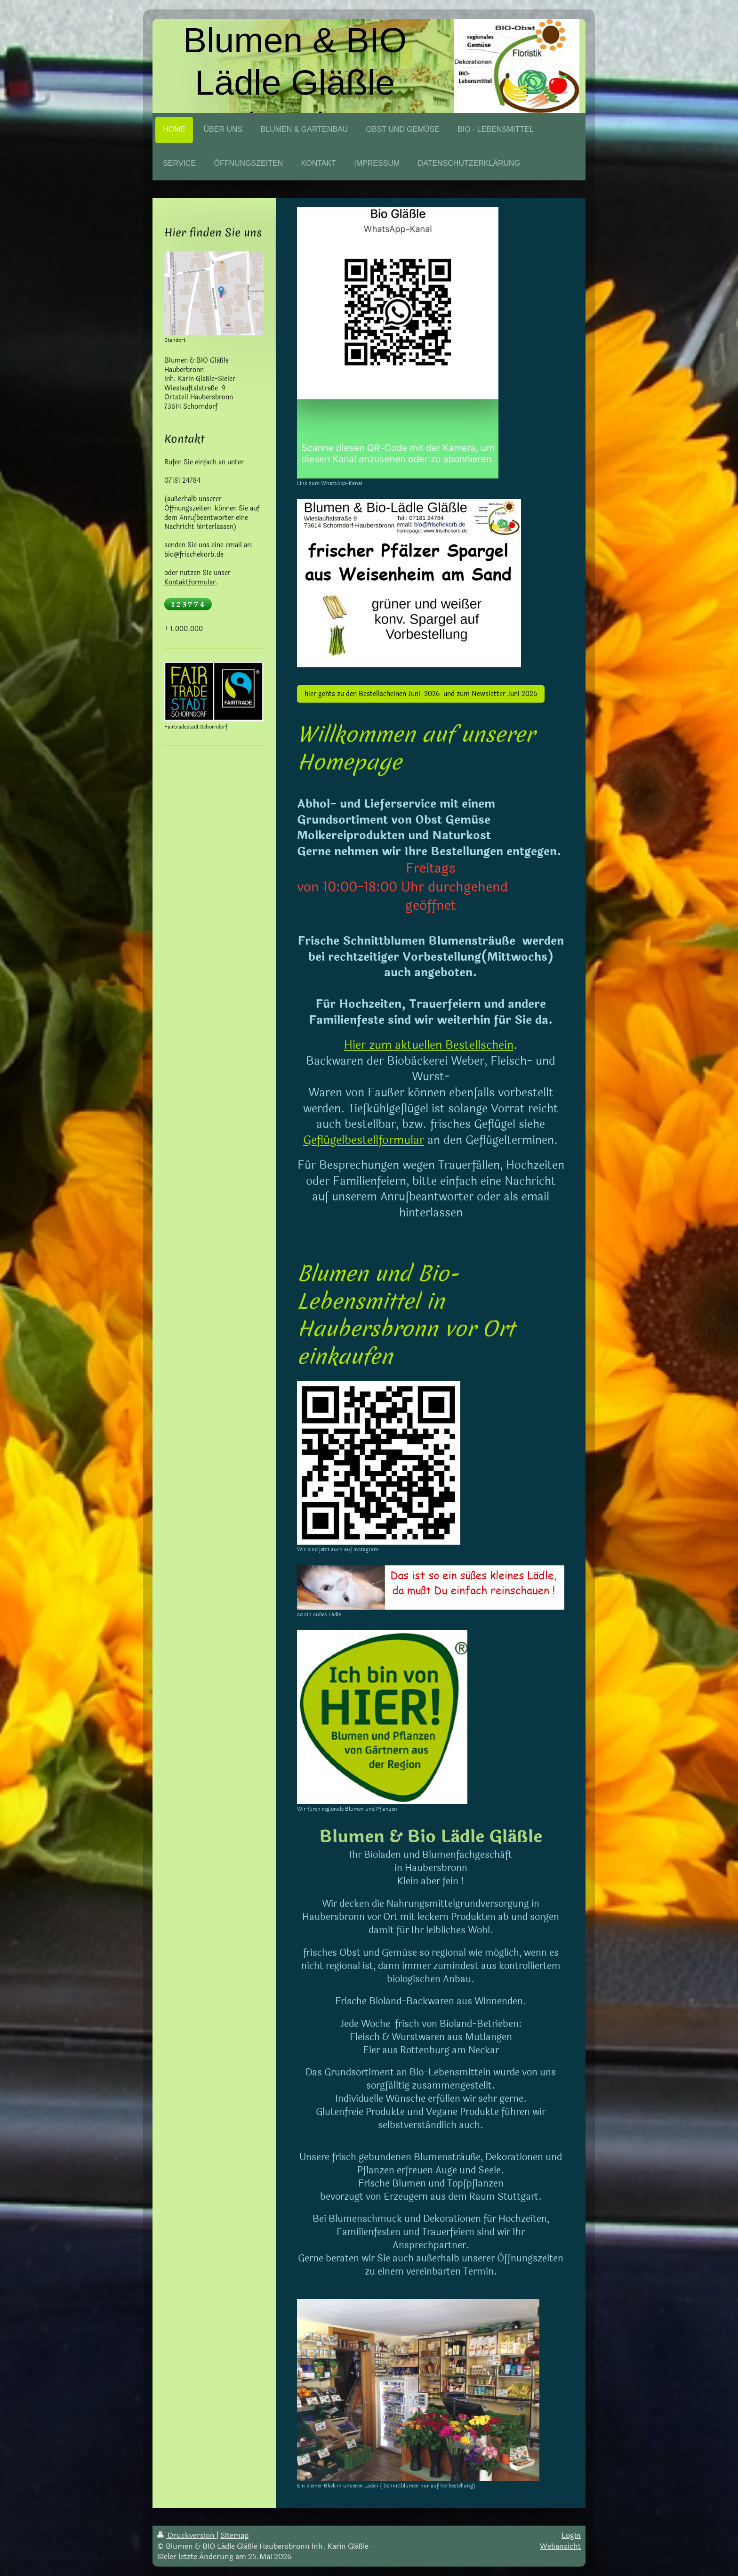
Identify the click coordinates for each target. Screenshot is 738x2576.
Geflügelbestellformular (363, 1140)
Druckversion (187, 2535)
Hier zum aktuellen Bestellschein (428, 1045)
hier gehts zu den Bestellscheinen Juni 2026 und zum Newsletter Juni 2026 (421, 694)
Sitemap (234, 2535)
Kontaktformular (190, 582)
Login (571, 2535)
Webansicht (560, 2546)
